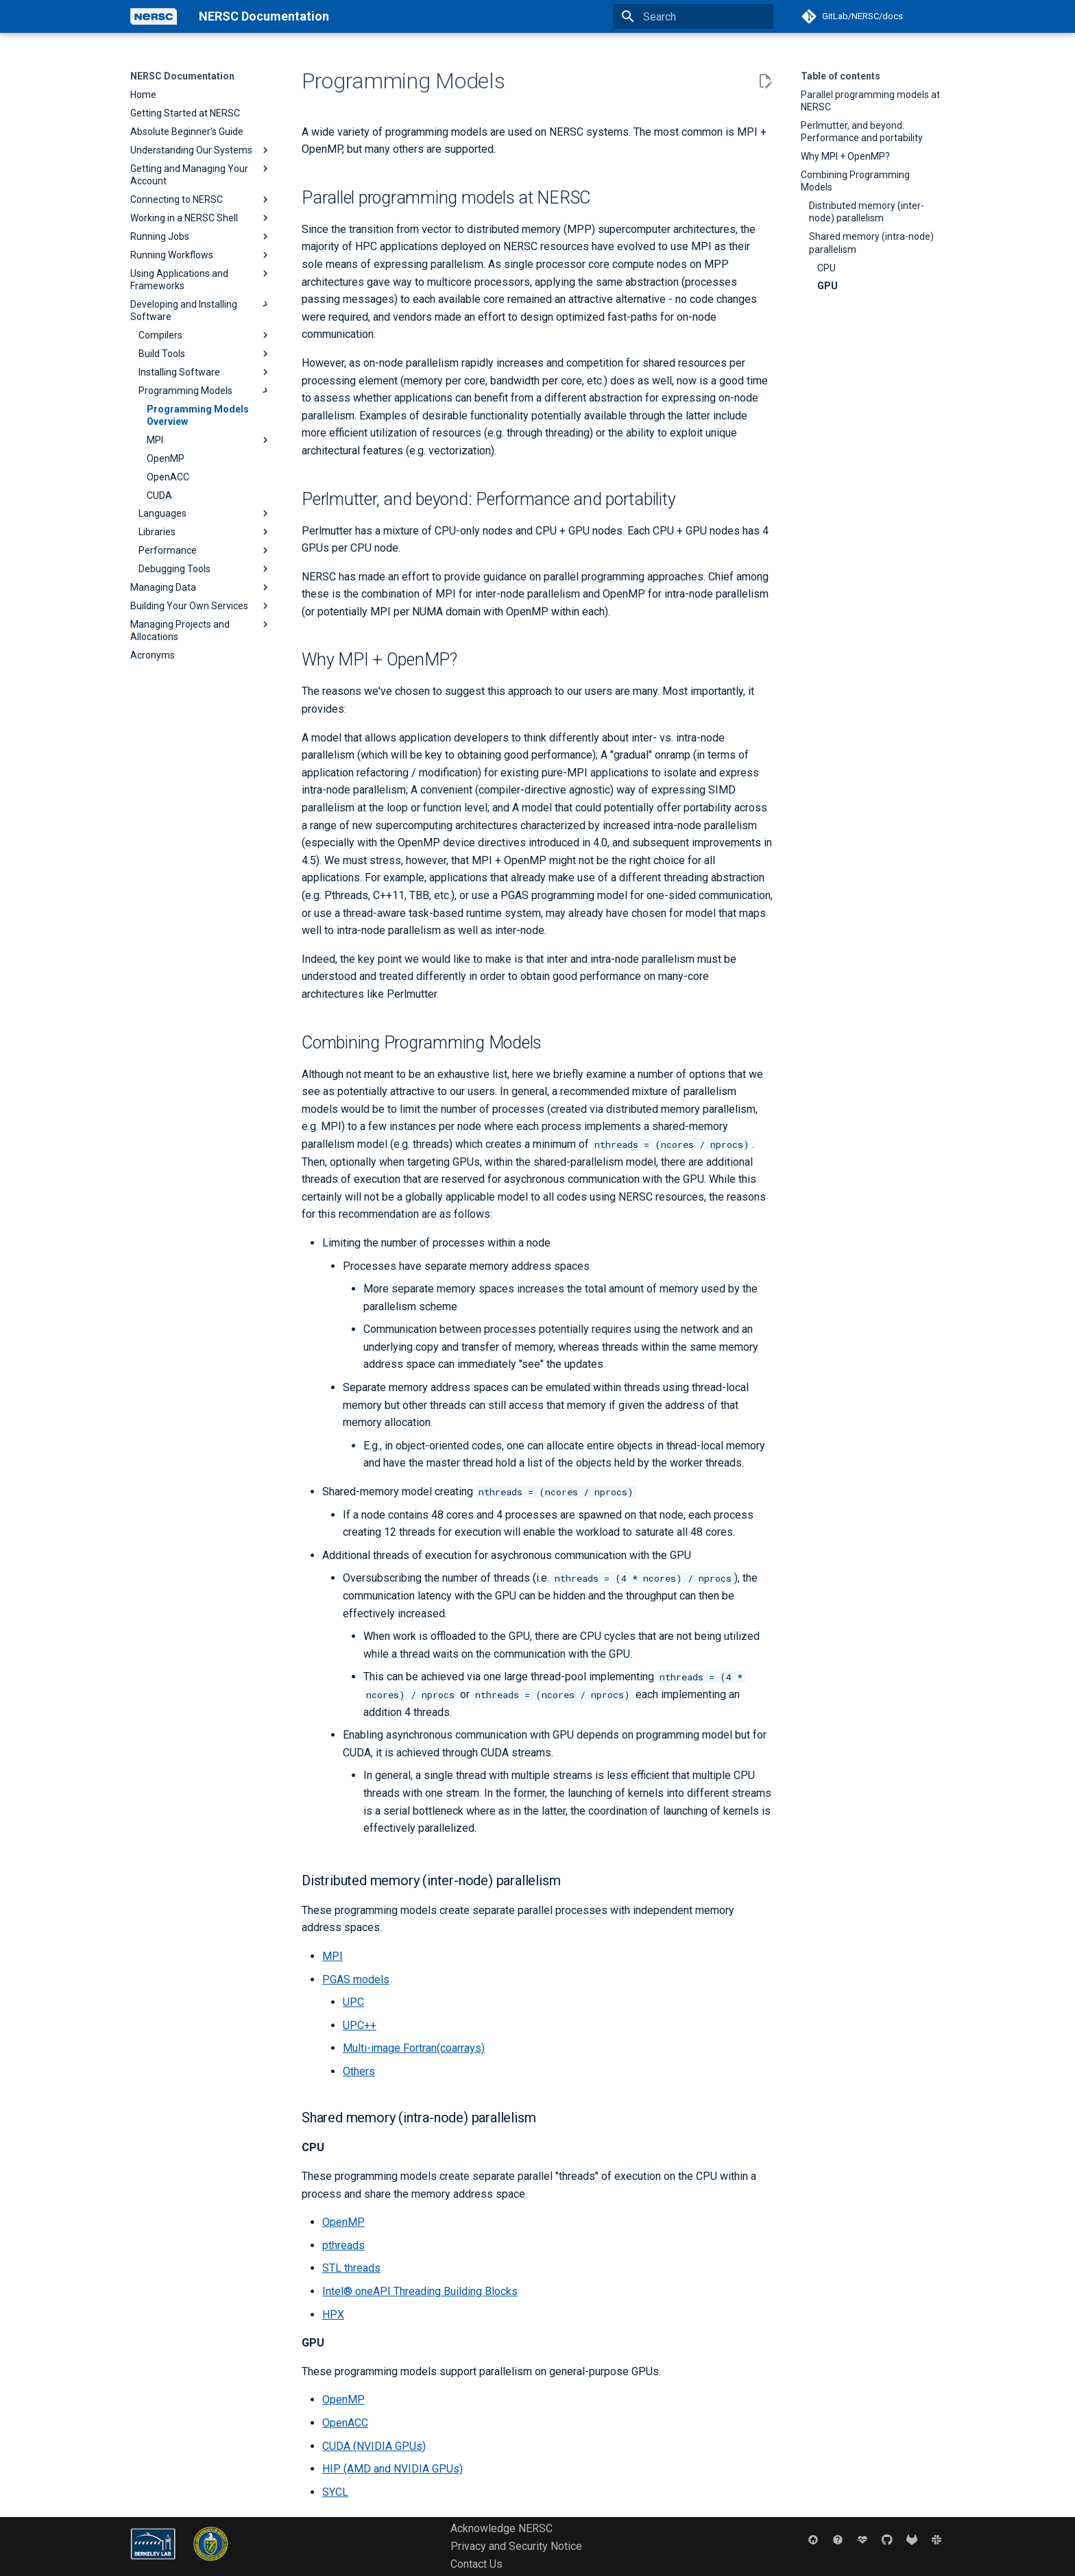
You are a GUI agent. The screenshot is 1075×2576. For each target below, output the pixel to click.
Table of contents (840, 76)
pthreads (343, 2245)
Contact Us (476, 2564)
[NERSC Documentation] (153, 16)
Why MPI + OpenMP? (845, 156)
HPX (333, 2314)
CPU (826, 267)
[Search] (693, 16)
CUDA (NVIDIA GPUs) (374, 2446)
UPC (353, 2002)
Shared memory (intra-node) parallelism (871, 242)
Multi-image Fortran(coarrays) (414, 2047)
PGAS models (355, 1979)
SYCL (335, 2492)
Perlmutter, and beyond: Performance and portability (862, 131)
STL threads (351, 2267)
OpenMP (343, 2222)
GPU (827, 285)
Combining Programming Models (855, 181)
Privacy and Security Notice (516, 2546)
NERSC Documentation (182, 76)
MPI (332, 1956)
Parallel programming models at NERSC (870, 100)
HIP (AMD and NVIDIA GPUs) (392, 2468)
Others (359, 2071)
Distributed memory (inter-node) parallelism (866, 211)
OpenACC (345, 2422)
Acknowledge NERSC (501, 2528)
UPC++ (359, 2025)
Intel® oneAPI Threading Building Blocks (420, 2291)
